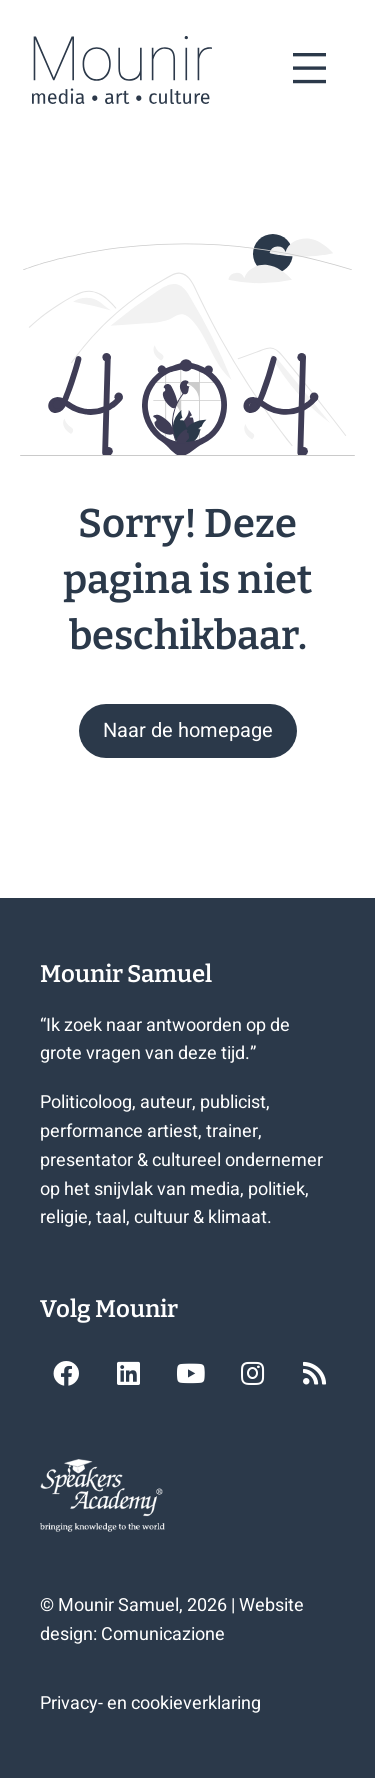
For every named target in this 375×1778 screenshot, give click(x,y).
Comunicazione (163, 1634)
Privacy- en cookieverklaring (150, 1703)
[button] (188, 731)
